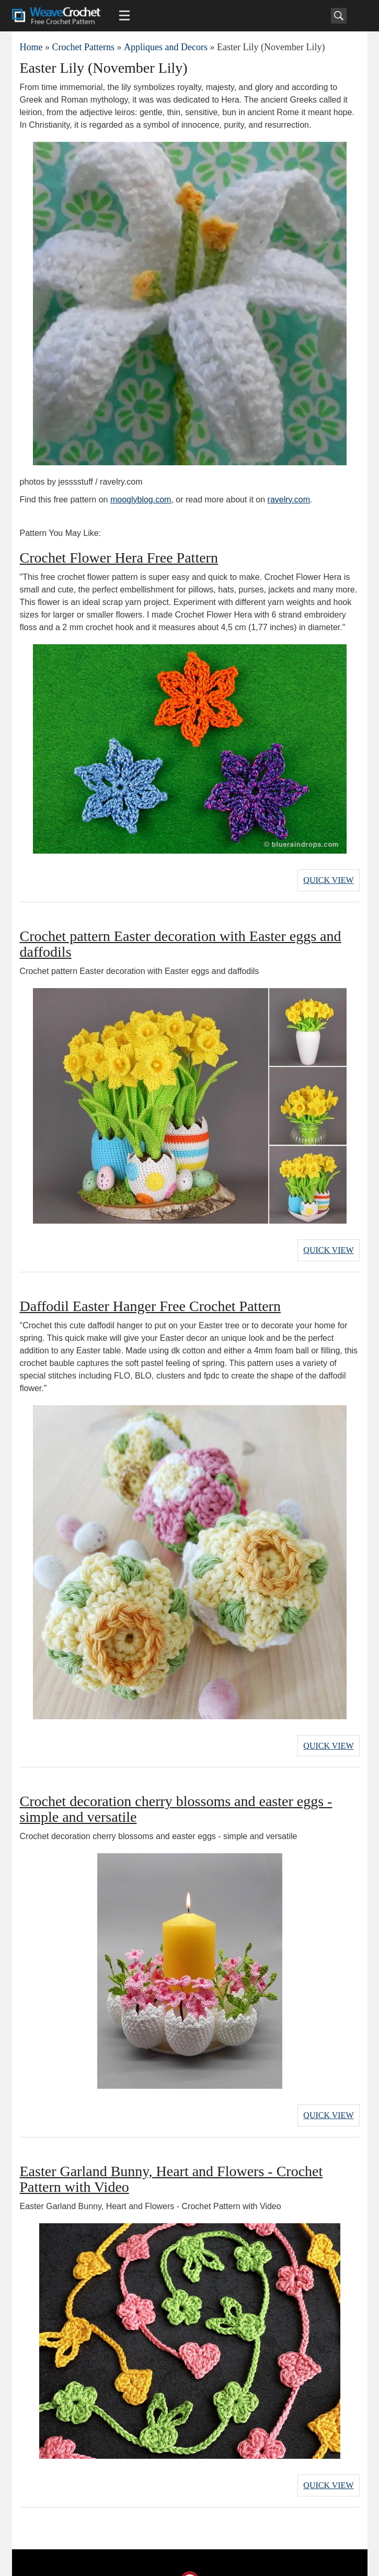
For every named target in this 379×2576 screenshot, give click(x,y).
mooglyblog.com (140, 499)
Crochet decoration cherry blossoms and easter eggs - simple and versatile (176, 1794)
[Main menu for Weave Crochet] (124, 16)
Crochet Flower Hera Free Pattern (119, 558)
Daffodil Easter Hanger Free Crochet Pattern (150, 1295)
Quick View (328, 877)
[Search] (339, 16)
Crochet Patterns (83, 47)
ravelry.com (289, 499)
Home (31, 47)
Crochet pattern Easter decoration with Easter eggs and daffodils (180, 939)
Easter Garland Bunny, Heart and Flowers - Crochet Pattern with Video (171, 2159)
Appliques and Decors (166, 47)
